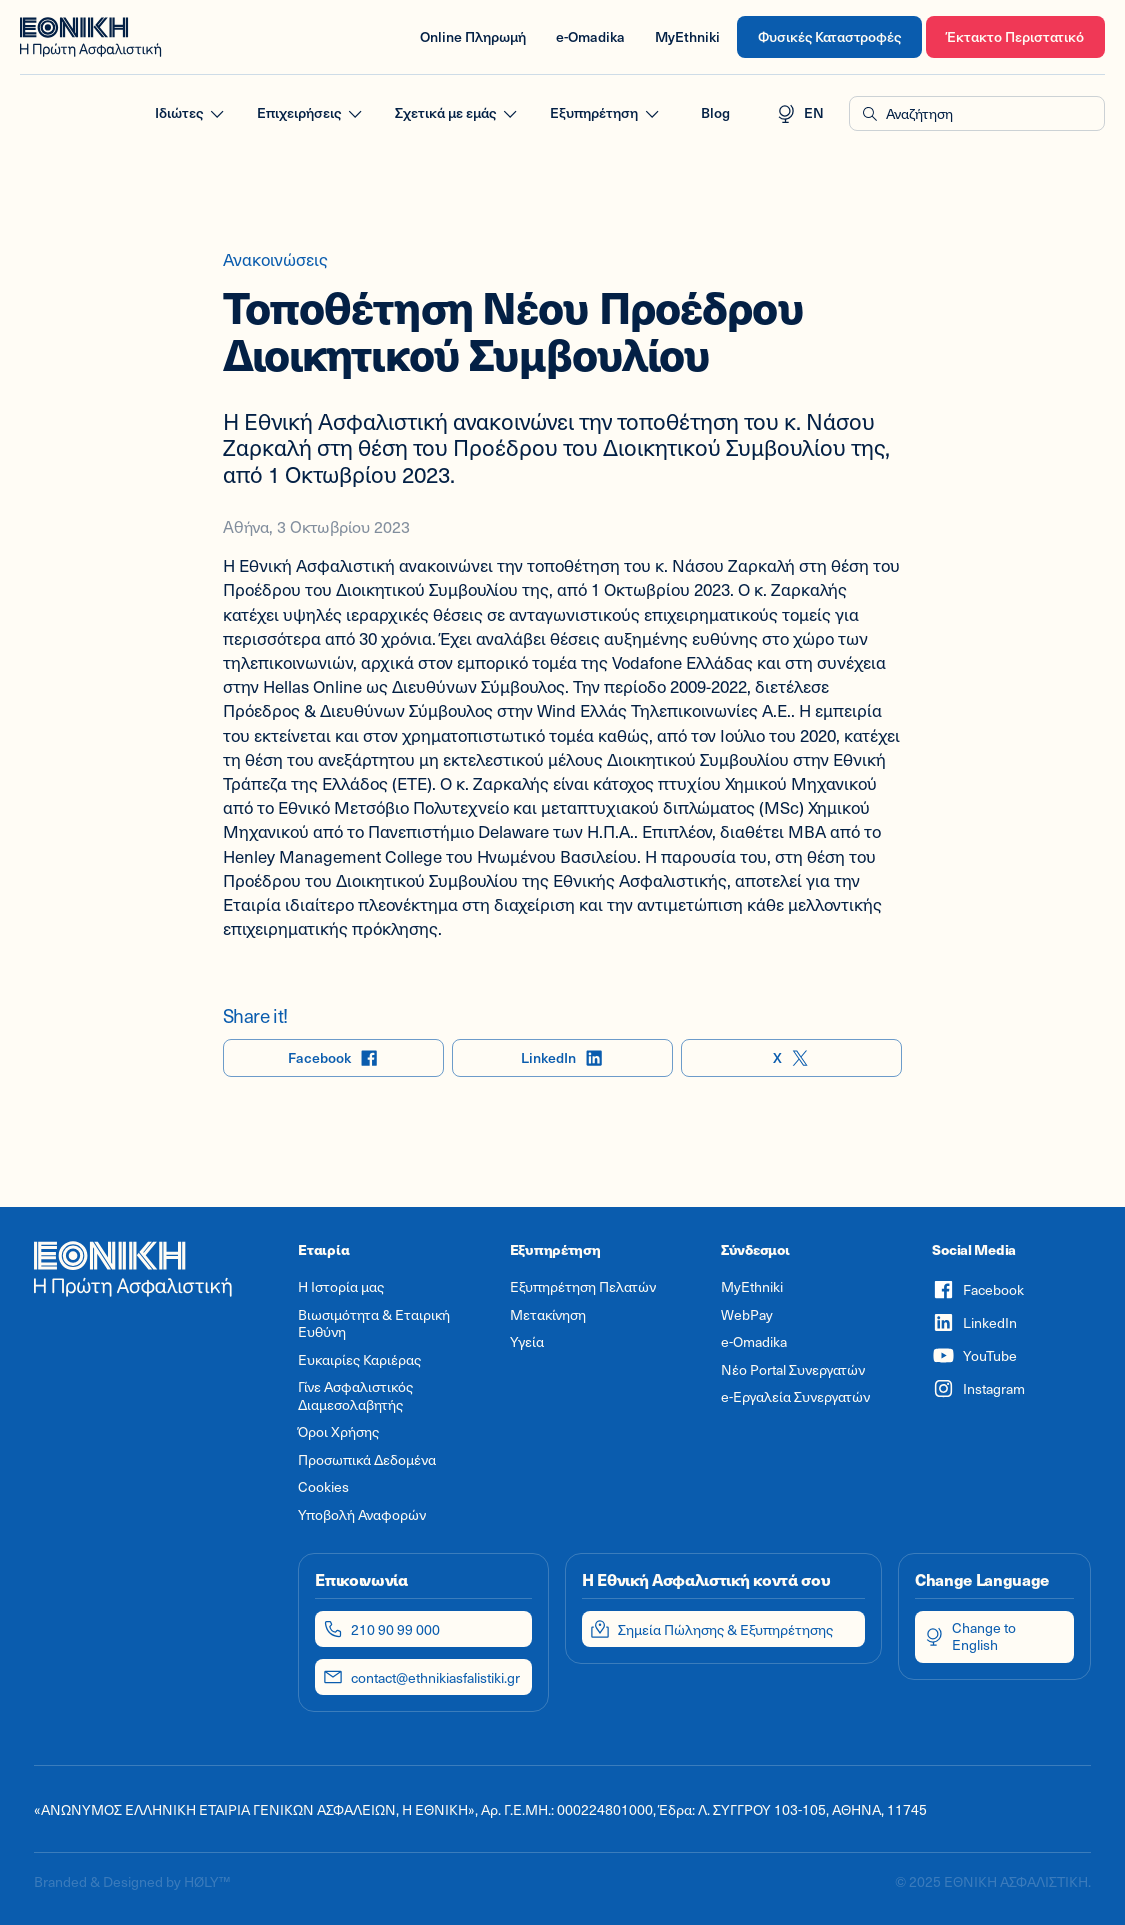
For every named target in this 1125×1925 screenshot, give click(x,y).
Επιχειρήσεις (311, 113)
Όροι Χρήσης (338, 1432)
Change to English (970, 1636)
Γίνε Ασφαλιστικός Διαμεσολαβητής (355, 1395)
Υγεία (527, 1342)
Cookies (323, 1487)
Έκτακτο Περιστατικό (1015, 36)
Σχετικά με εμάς (457, 113)
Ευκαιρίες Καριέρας (359, 1360)
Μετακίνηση (548, 1315)
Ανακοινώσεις (275, 259)
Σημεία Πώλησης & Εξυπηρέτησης (711, 1629)
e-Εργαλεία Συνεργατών (795, 1397)
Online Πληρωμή (473, 36)
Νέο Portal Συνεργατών (793, 1370)
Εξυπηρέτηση (606, 113)
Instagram (978, 1388)
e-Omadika (590, 36)
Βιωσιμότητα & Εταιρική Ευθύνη (374, 1323)
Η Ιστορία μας (341, 1287)
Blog (715, 112)
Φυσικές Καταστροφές (829, 36)
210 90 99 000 (381, 1629)
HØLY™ (207, 1881)
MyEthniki (687, 36)
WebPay (747, 1315)
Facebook (333, 1058)
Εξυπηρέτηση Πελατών (583, 1287)
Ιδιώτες (191, 113)
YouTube (974, 1355)
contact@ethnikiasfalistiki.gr (421, 1677)
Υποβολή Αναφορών (362, 1515)
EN (800, 113)
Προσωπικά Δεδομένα (367, 1460)
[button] (977, 114)
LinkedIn (562, 1058)
